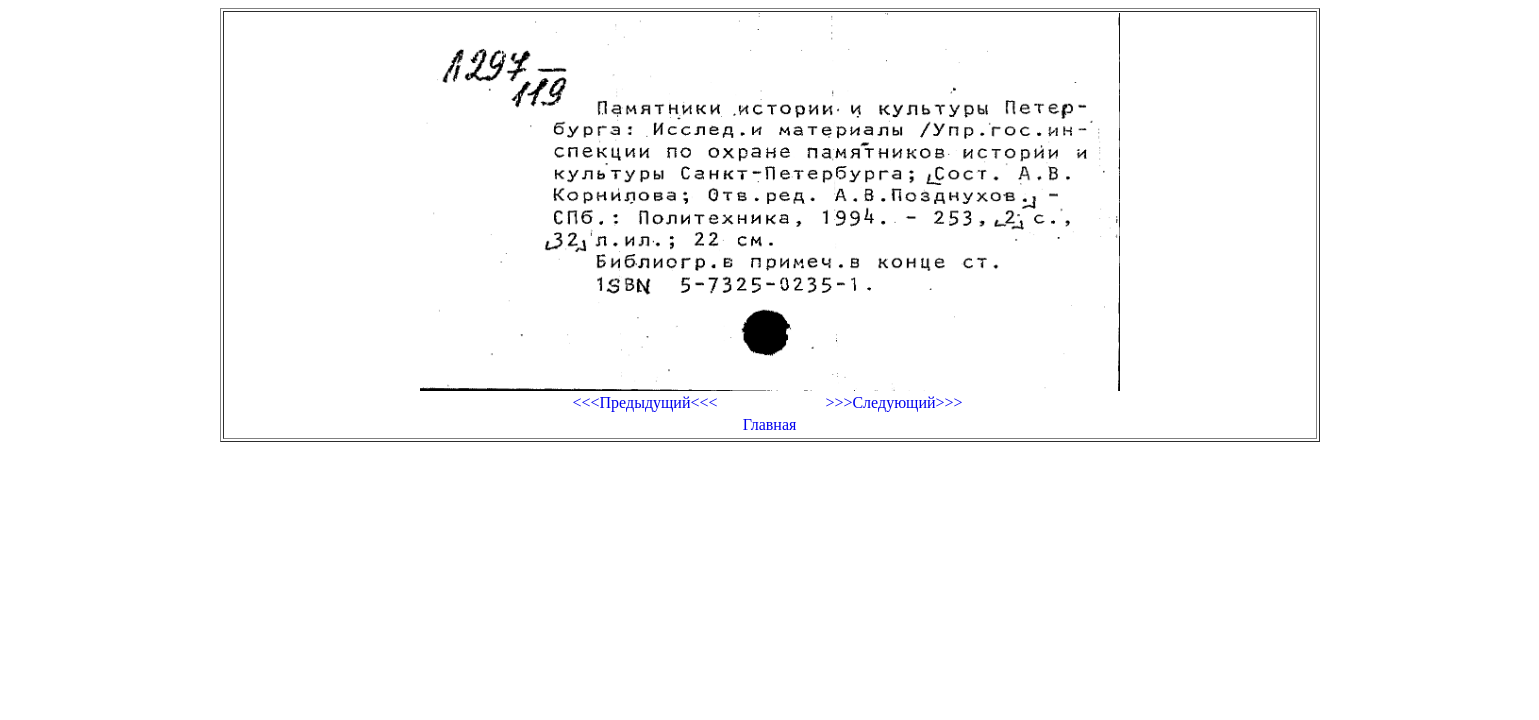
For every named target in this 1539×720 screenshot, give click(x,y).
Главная (770, 424)
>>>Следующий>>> (893, 402)
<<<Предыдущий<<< (644, 402)
